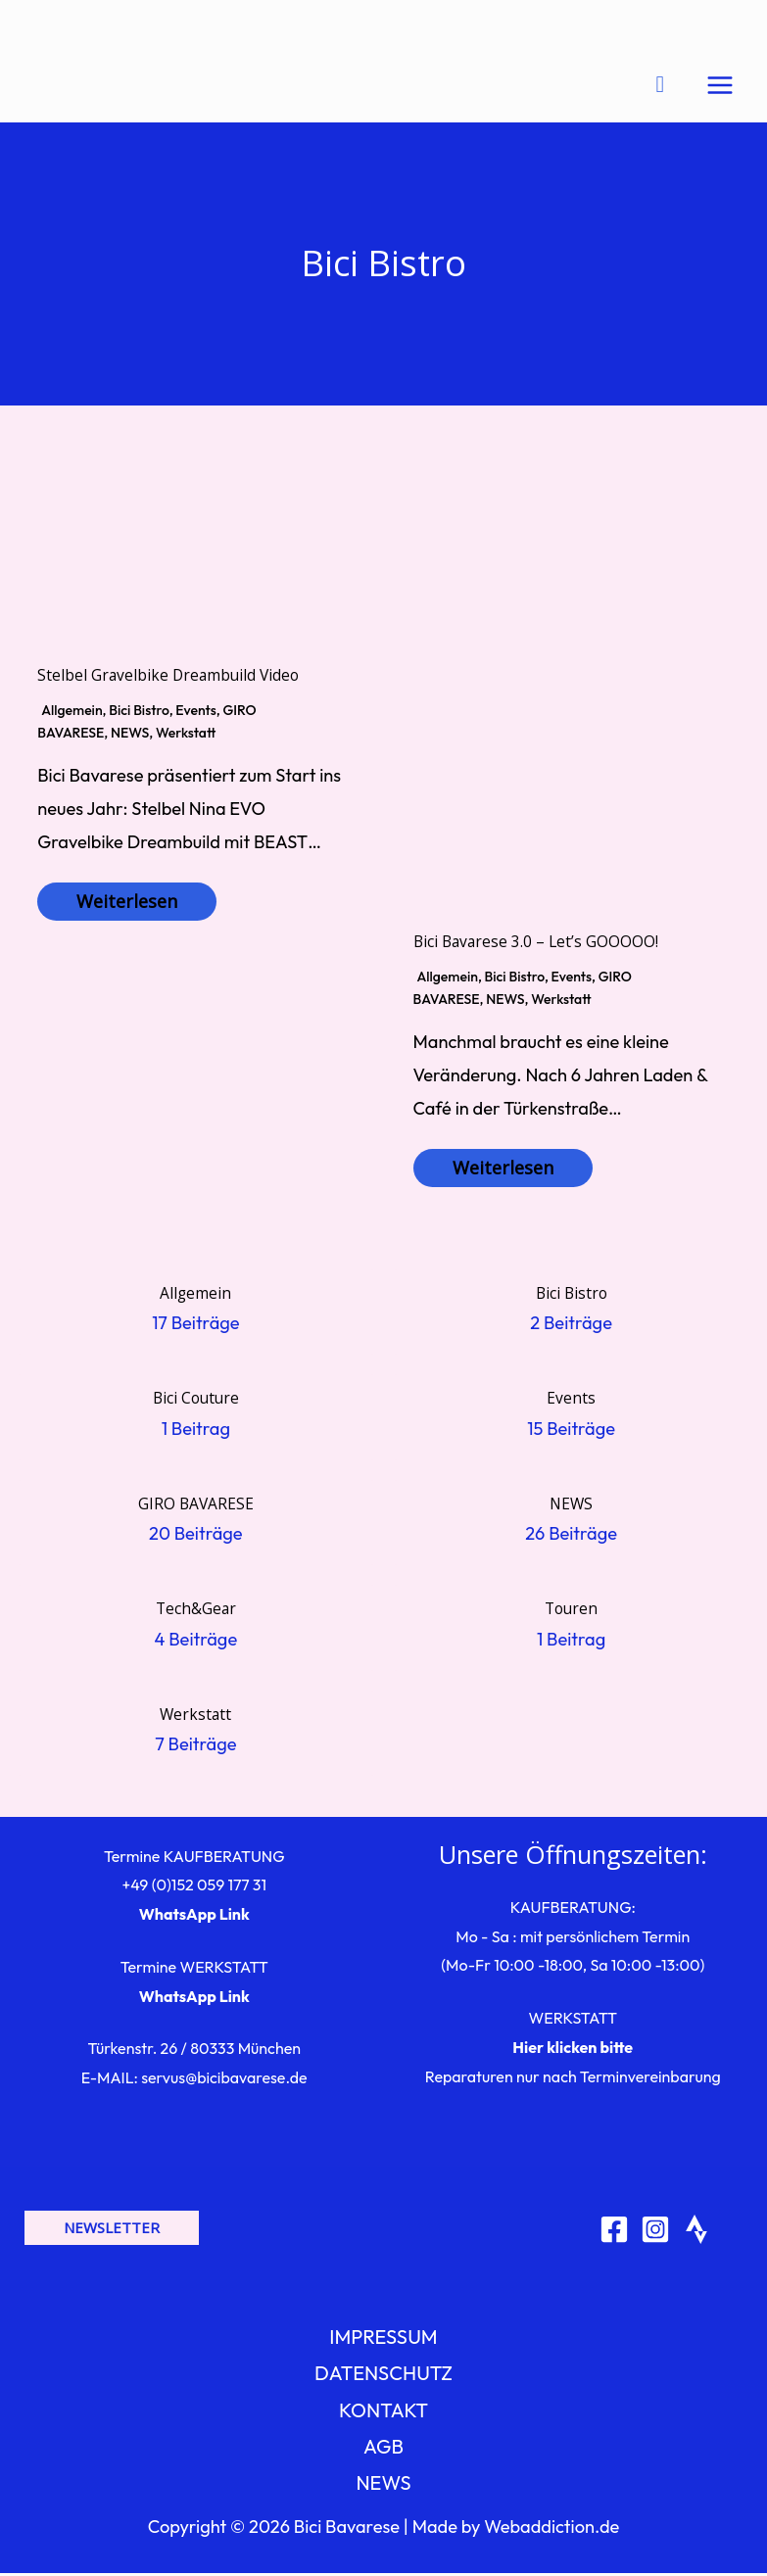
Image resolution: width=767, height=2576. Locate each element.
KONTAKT (383, 2412)
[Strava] (696, 2232)
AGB (383, 2449)
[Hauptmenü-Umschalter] (720, 86)
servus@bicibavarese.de (224, 2080)
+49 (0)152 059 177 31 (193, 1887)
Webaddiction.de (551, 2529)
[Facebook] (614, 2232)
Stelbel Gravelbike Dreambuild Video (168, 678)
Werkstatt (186, 735)
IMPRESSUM (383, 2339)
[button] (111, 2231)
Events (195, 713)
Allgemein (71, 713)
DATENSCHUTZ (383, 2375)
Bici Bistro (138, 713)
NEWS (130, 735)
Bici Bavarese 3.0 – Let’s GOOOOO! (535, 944)
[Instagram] (655, 2232)
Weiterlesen (126, 904)
